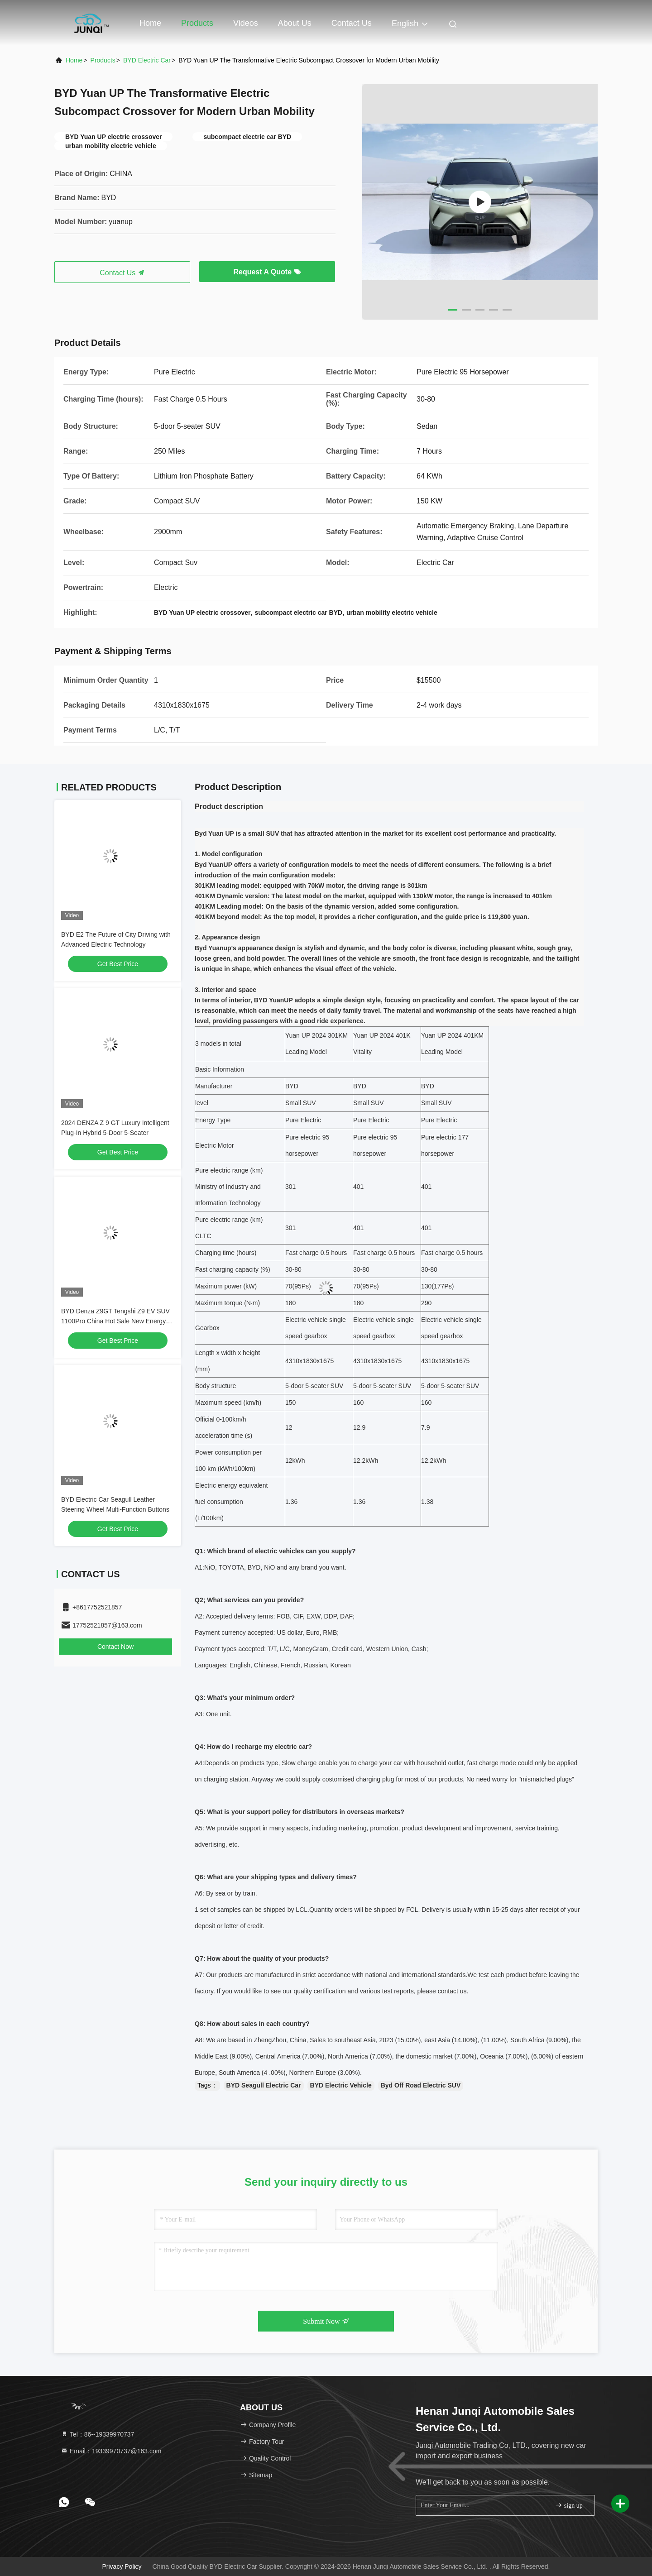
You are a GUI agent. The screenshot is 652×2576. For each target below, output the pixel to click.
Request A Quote (267, 272)
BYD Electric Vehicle (341, 2085)
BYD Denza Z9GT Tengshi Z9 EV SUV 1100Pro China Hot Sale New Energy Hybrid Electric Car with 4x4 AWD (115, 1321)
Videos (245, 23)
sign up (568, 2505)
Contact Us (351, 23)
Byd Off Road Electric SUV (421, 2085)
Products (197, 23)
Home (150, 23)
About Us (295, 23)
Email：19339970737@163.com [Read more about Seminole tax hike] (111, 2451)
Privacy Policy (121, 2566)
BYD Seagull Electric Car (263, 2085)
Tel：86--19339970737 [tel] (97, 2434)
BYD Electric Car (147, 60)
